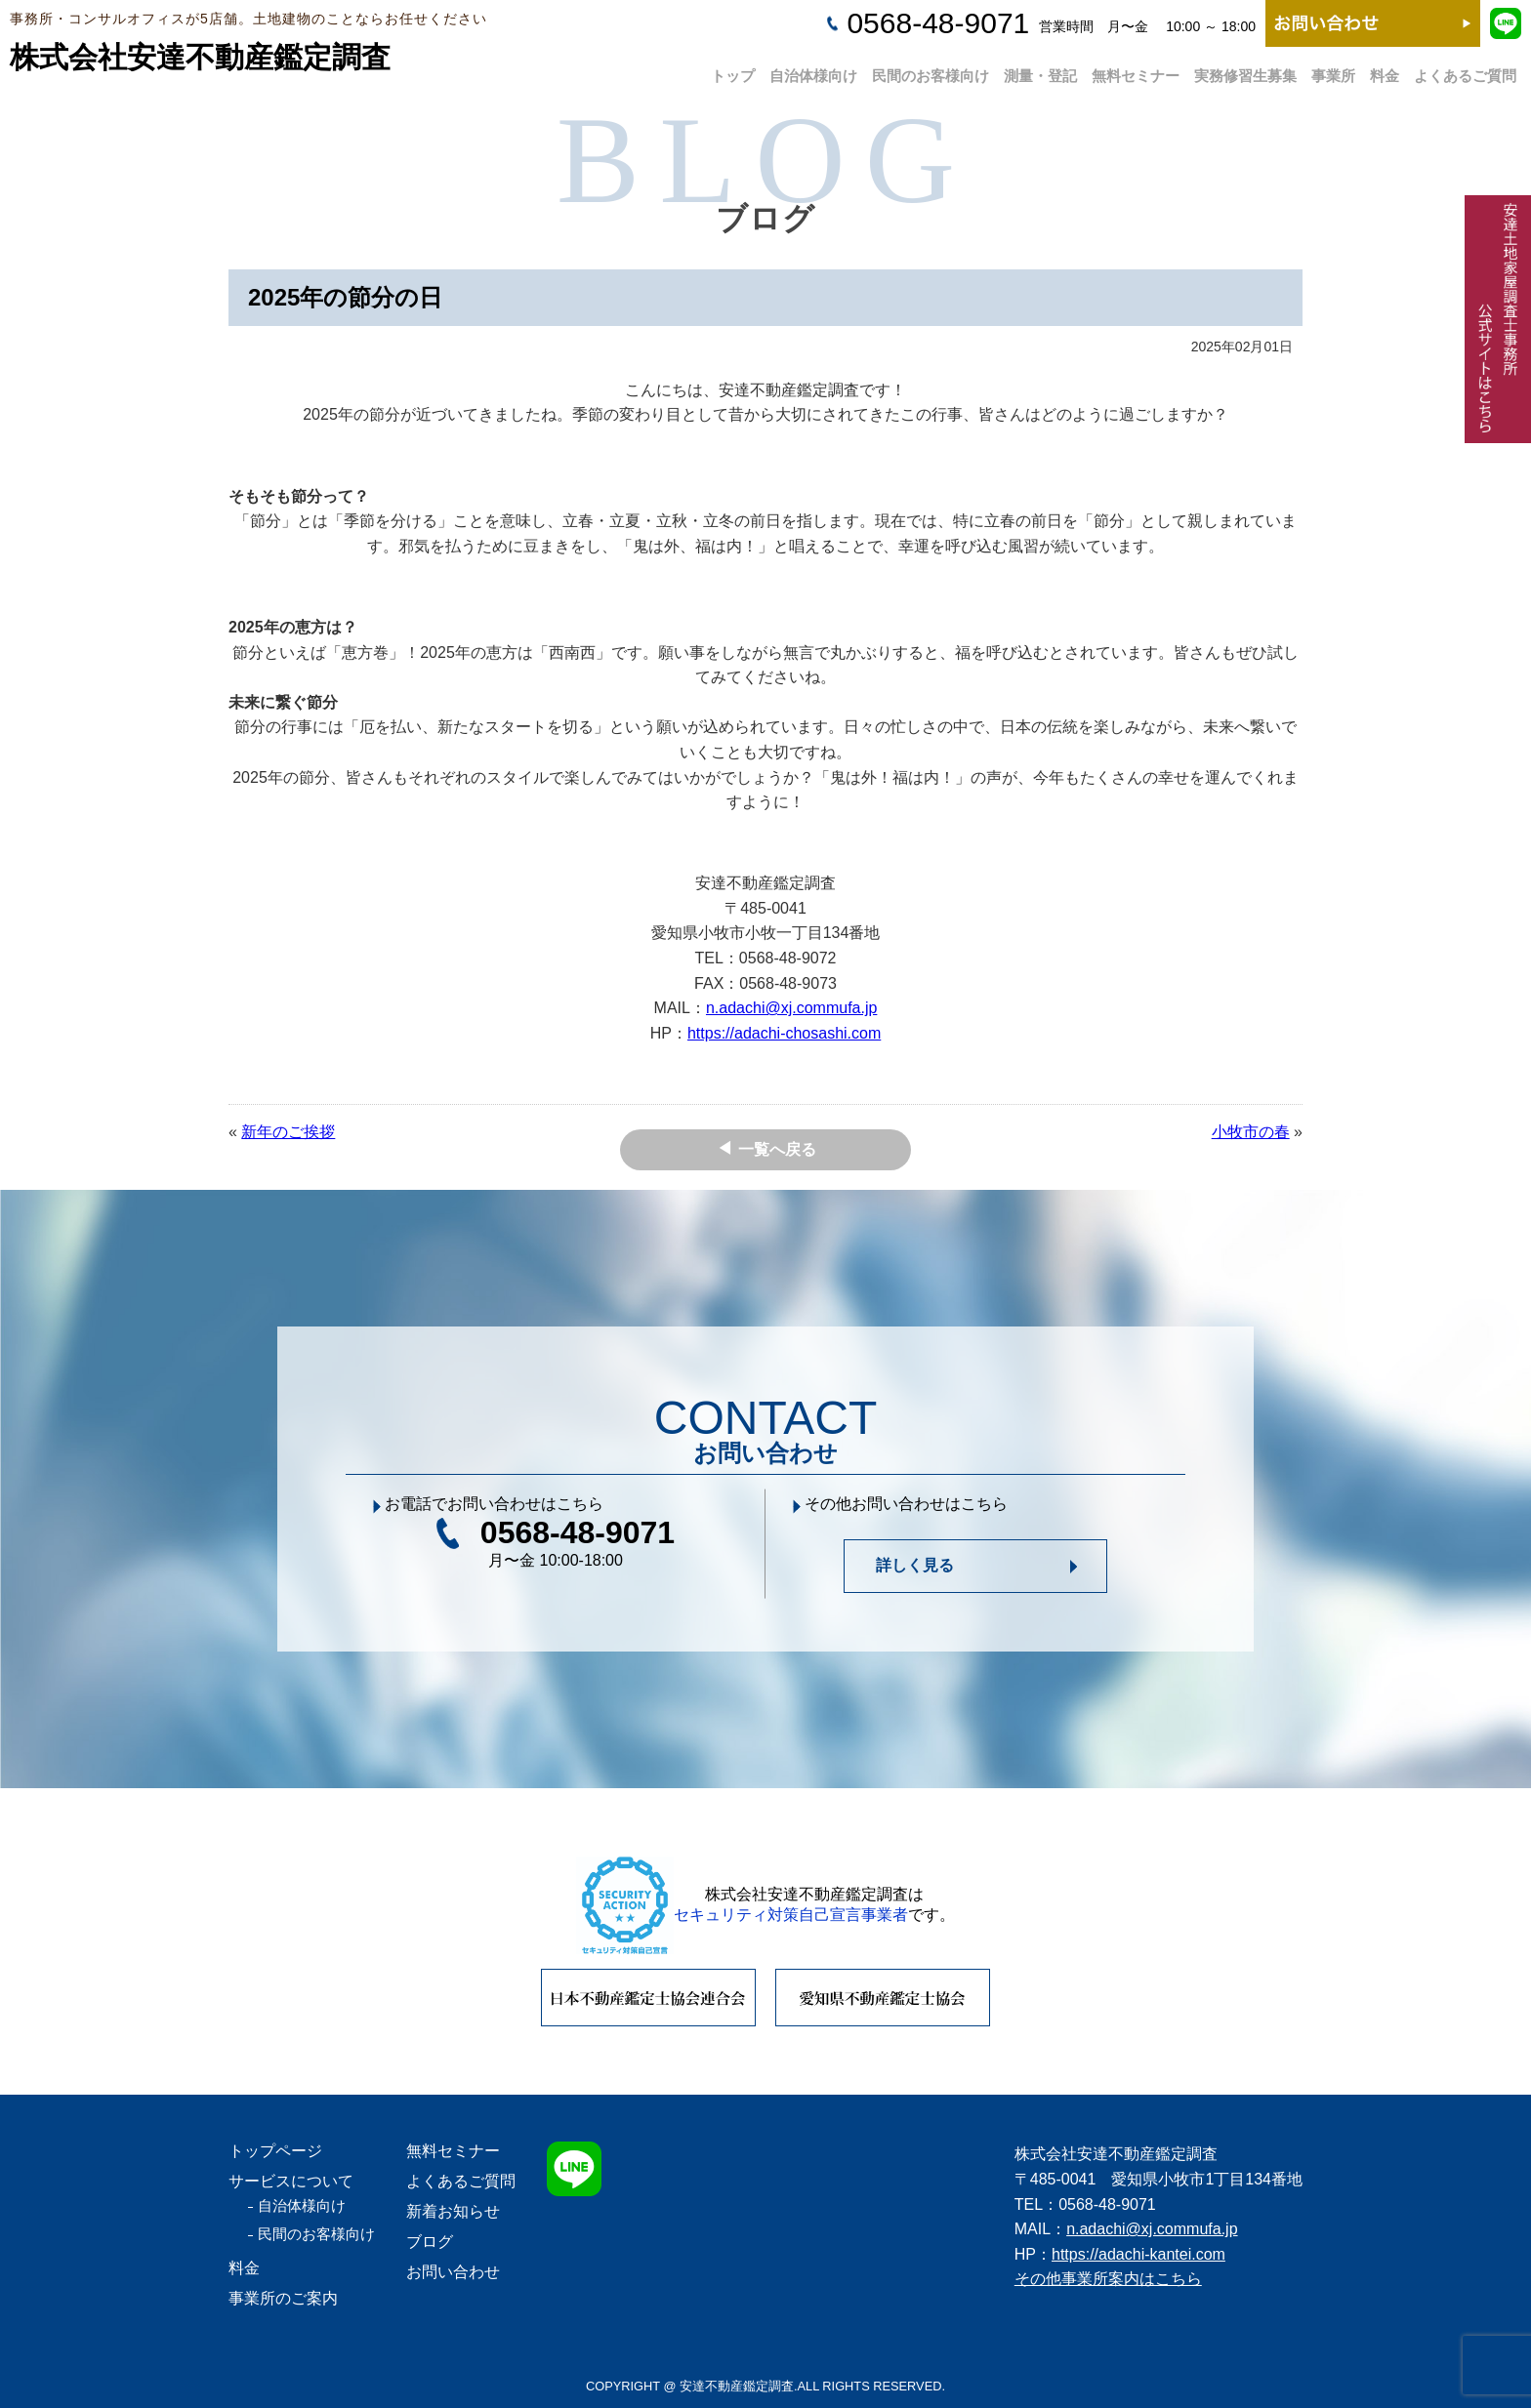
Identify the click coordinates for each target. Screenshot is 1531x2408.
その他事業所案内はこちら (1108, 2278)
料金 (1384, 69)
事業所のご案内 (283, 2298)
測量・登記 (1040, 69)
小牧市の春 (1251, 1131)
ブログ (429, 2241)
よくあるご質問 (1465, 69)
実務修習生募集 (1245, 69)
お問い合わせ (453, 2272)
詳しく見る (915, 1565)
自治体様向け (813, 69)
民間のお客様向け (930, 69)
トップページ (275, 2151)
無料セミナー (1135, 69)
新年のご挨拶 (288, 1131)
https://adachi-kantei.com (1138, 2254)
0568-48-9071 (938, 23)
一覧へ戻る (777, 1149)
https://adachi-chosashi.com (784, 1033)
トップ (733, 69)
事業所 (1333, 69)
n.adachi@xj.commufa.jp (791, 1008)
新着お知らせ (453, 2211)
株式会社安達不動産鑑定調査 (200, 57)
